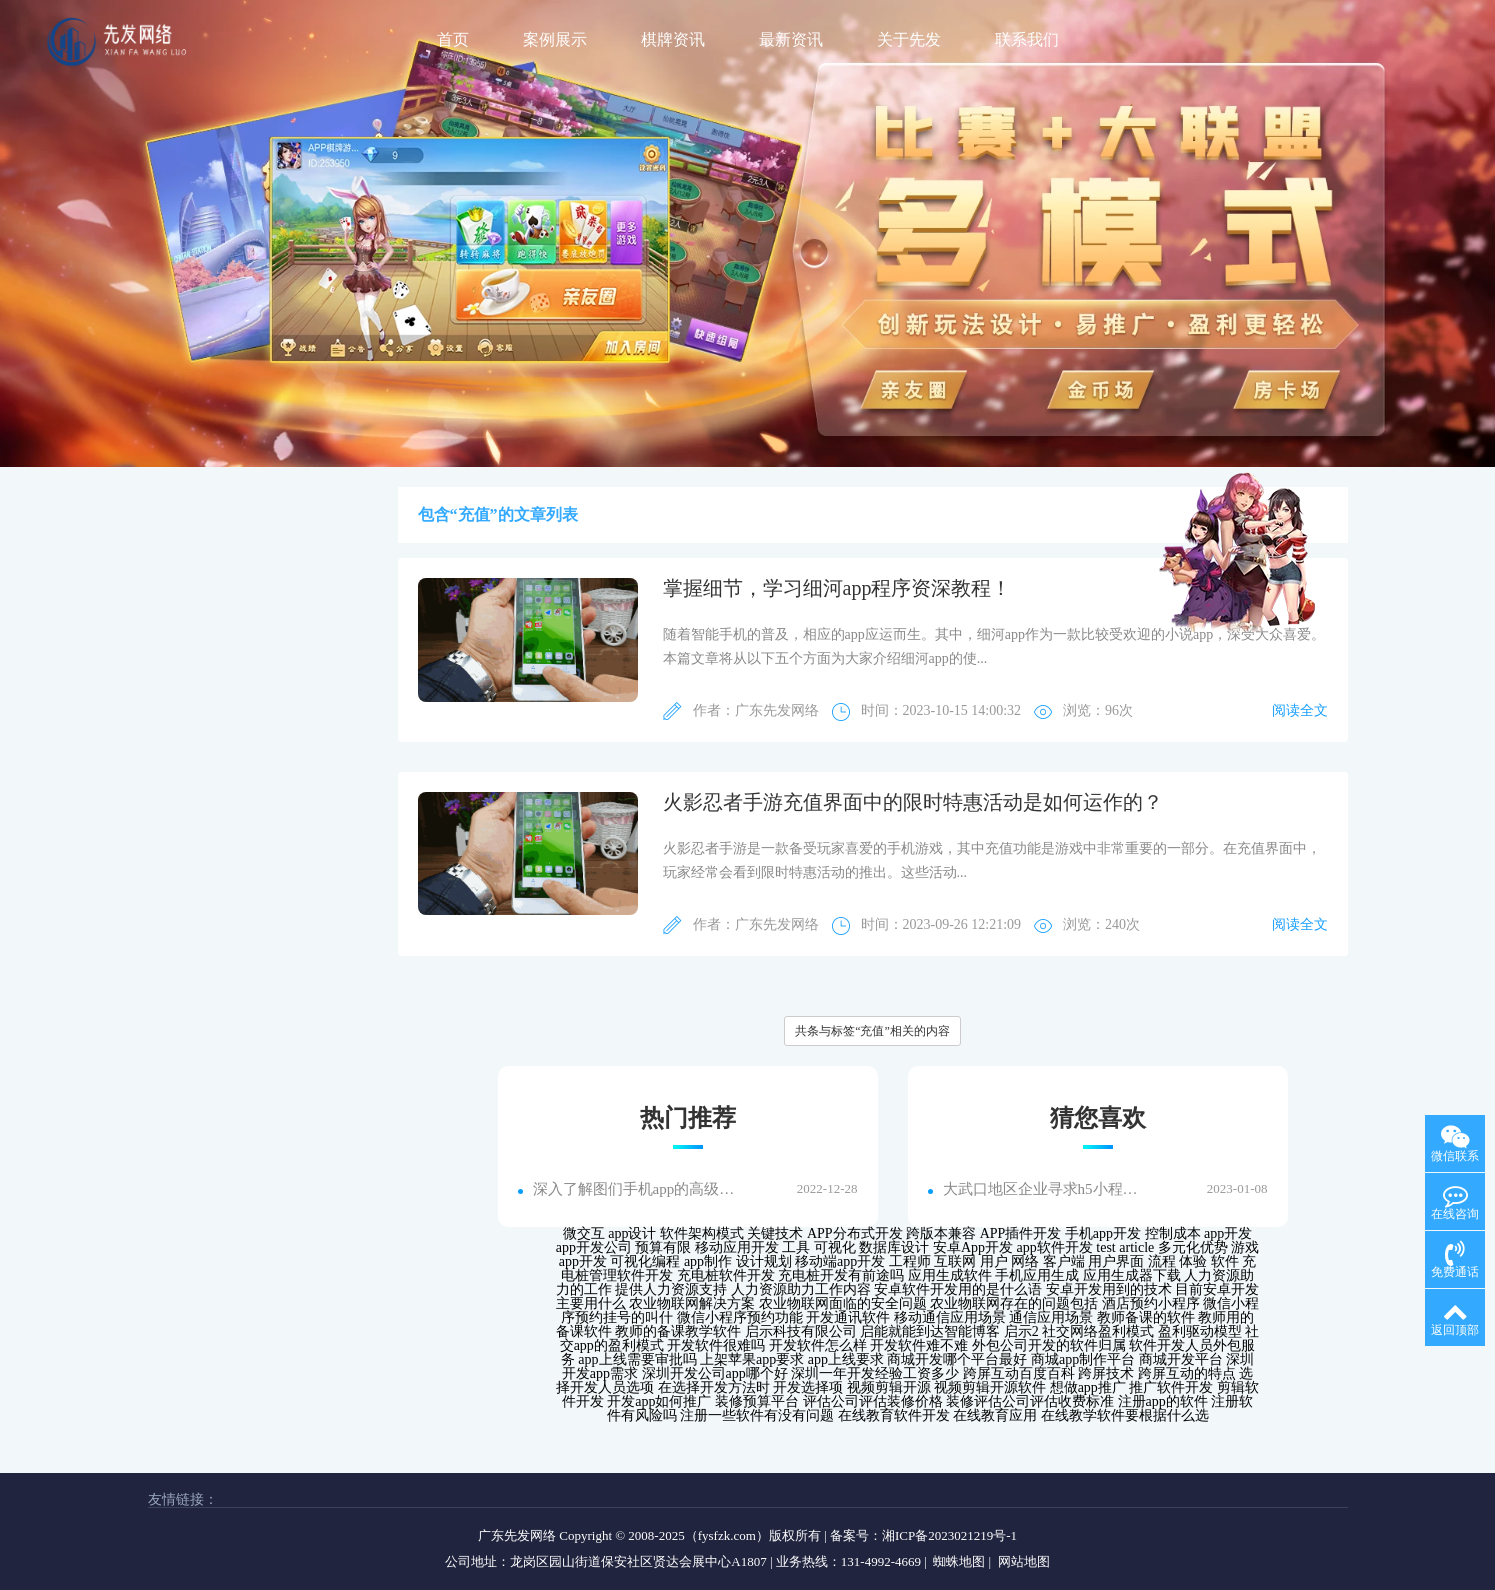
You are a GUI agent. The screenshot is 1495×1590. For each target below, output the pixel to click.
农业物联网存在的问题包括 (1014, 1303)
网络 (1025, 1261)
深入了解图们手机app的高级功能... (635, 1189)
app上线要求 (846, 1359)
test (1105, 1247)
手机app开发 (1103, 1233)
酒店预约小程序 (1151, 1303)
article (1136, 1247)
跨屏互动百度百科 (1019, 1373)
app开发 (1228, 1233)
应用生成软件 (950, 1275)
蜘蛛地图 (959, 1561)
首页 (453, 39)
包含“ (438, 514)
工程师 (910, 1261)
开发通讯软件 (848, 1317)
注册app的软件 (1163, 1401)
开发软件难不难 (919, 1345)
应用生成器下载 (1132, 1275)
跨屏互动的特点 (1187, 1373)
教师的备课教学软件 (678, 1331)
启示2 (1021, 1331)
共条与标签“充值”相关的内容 (872, 1031)
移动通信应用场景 (950, 1317)
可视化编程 (645, 1261)
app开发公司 (594, 1247)
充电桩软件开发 (726, 1275)
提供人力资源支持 (671, 1289)
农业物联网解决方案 (692, 1303)
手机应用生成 (1037, 1275)
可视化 (835, 1247)
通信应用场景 (1051, 1317)
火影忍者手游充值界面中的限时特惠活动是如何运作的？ (913, 802)
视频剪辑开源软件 (990, 1387)
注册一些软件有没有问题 (757, 1415)
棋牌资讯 (673, 39)
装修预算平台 (757, 1401)
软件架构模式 (702, 1233)
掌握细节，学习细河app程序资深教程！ (837, 588)
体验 (1193, 1261)
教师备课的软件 (1146, 1317)
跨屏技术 (1106, 1373)
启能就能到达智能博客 (930, 1331)
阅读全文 (1300, 710)
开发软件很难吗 (716, 1345)
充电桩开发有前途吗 (841, 1275)
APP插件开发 (1021, 1233)
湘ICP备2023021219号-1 (949, 1535)
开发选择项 (808, 1387)
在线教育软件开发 (894, 1415)
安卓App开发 (973, 1247)
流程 (1162, 1261)
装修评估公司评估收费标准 (1030, 1401)
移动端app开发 (840, 1261)
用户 (994, 1261)
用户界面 (1116, 1261)
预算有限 (663, 1247)
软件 (1225, 1261)
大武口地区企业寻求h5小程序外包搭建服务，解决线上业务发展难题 (1045, 1189)
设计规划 (764, 1261)
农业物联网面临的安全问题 (843, 1303)
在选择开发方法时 (714, 1387)
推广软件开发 (1171, 1387)
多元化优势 (1193, 1247)
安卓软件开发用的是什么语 (958, 1289)
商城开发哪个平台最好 (957, 1359)
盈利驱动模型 (1200, 1331)
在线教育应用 (995, 1415)
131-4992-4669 (881, 1561)
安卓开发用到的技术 (1109, 1289)
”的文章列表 (534, 514)
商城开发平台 (1181, 1359)
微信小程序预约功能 (740, 1317)
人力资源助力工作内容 (801, 1289)
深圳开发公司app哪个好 (715, 1373)
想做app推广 (1088, 1387)
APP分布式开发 (855, 1233)
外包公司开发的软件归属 (1049, 1345)
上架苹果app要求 (752, 1359)
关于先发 (909, 39)
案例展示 (555, 39)
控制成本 (1173, 1233)
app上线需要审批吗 (637, 1359)
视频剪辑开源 (889, 1387)
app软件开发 (1055, 1247)
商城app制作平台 (1083, 1359)
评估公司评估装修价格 (873, 1401)
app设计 (632, 1233)
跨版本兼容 (941, 1233)
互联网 (955, 1261)
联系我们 (1027, 39)
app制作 (708, 1261)
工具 (796, 1247)
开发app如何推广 (659, 1401)
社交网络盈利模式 (1098, 1331)
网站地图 (1024, 1561)
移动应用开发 (737, 1247)
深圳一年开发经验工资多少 (875, 1373)
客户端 (1064, 1261)
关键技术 (775, 1233)
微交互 (584, 1233)
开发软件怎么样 (818, 1345)
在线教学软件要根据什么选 (1125, 1415)
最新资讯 (791, 39)
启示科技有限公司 (801, 1331)
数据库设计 (894, 1247)
